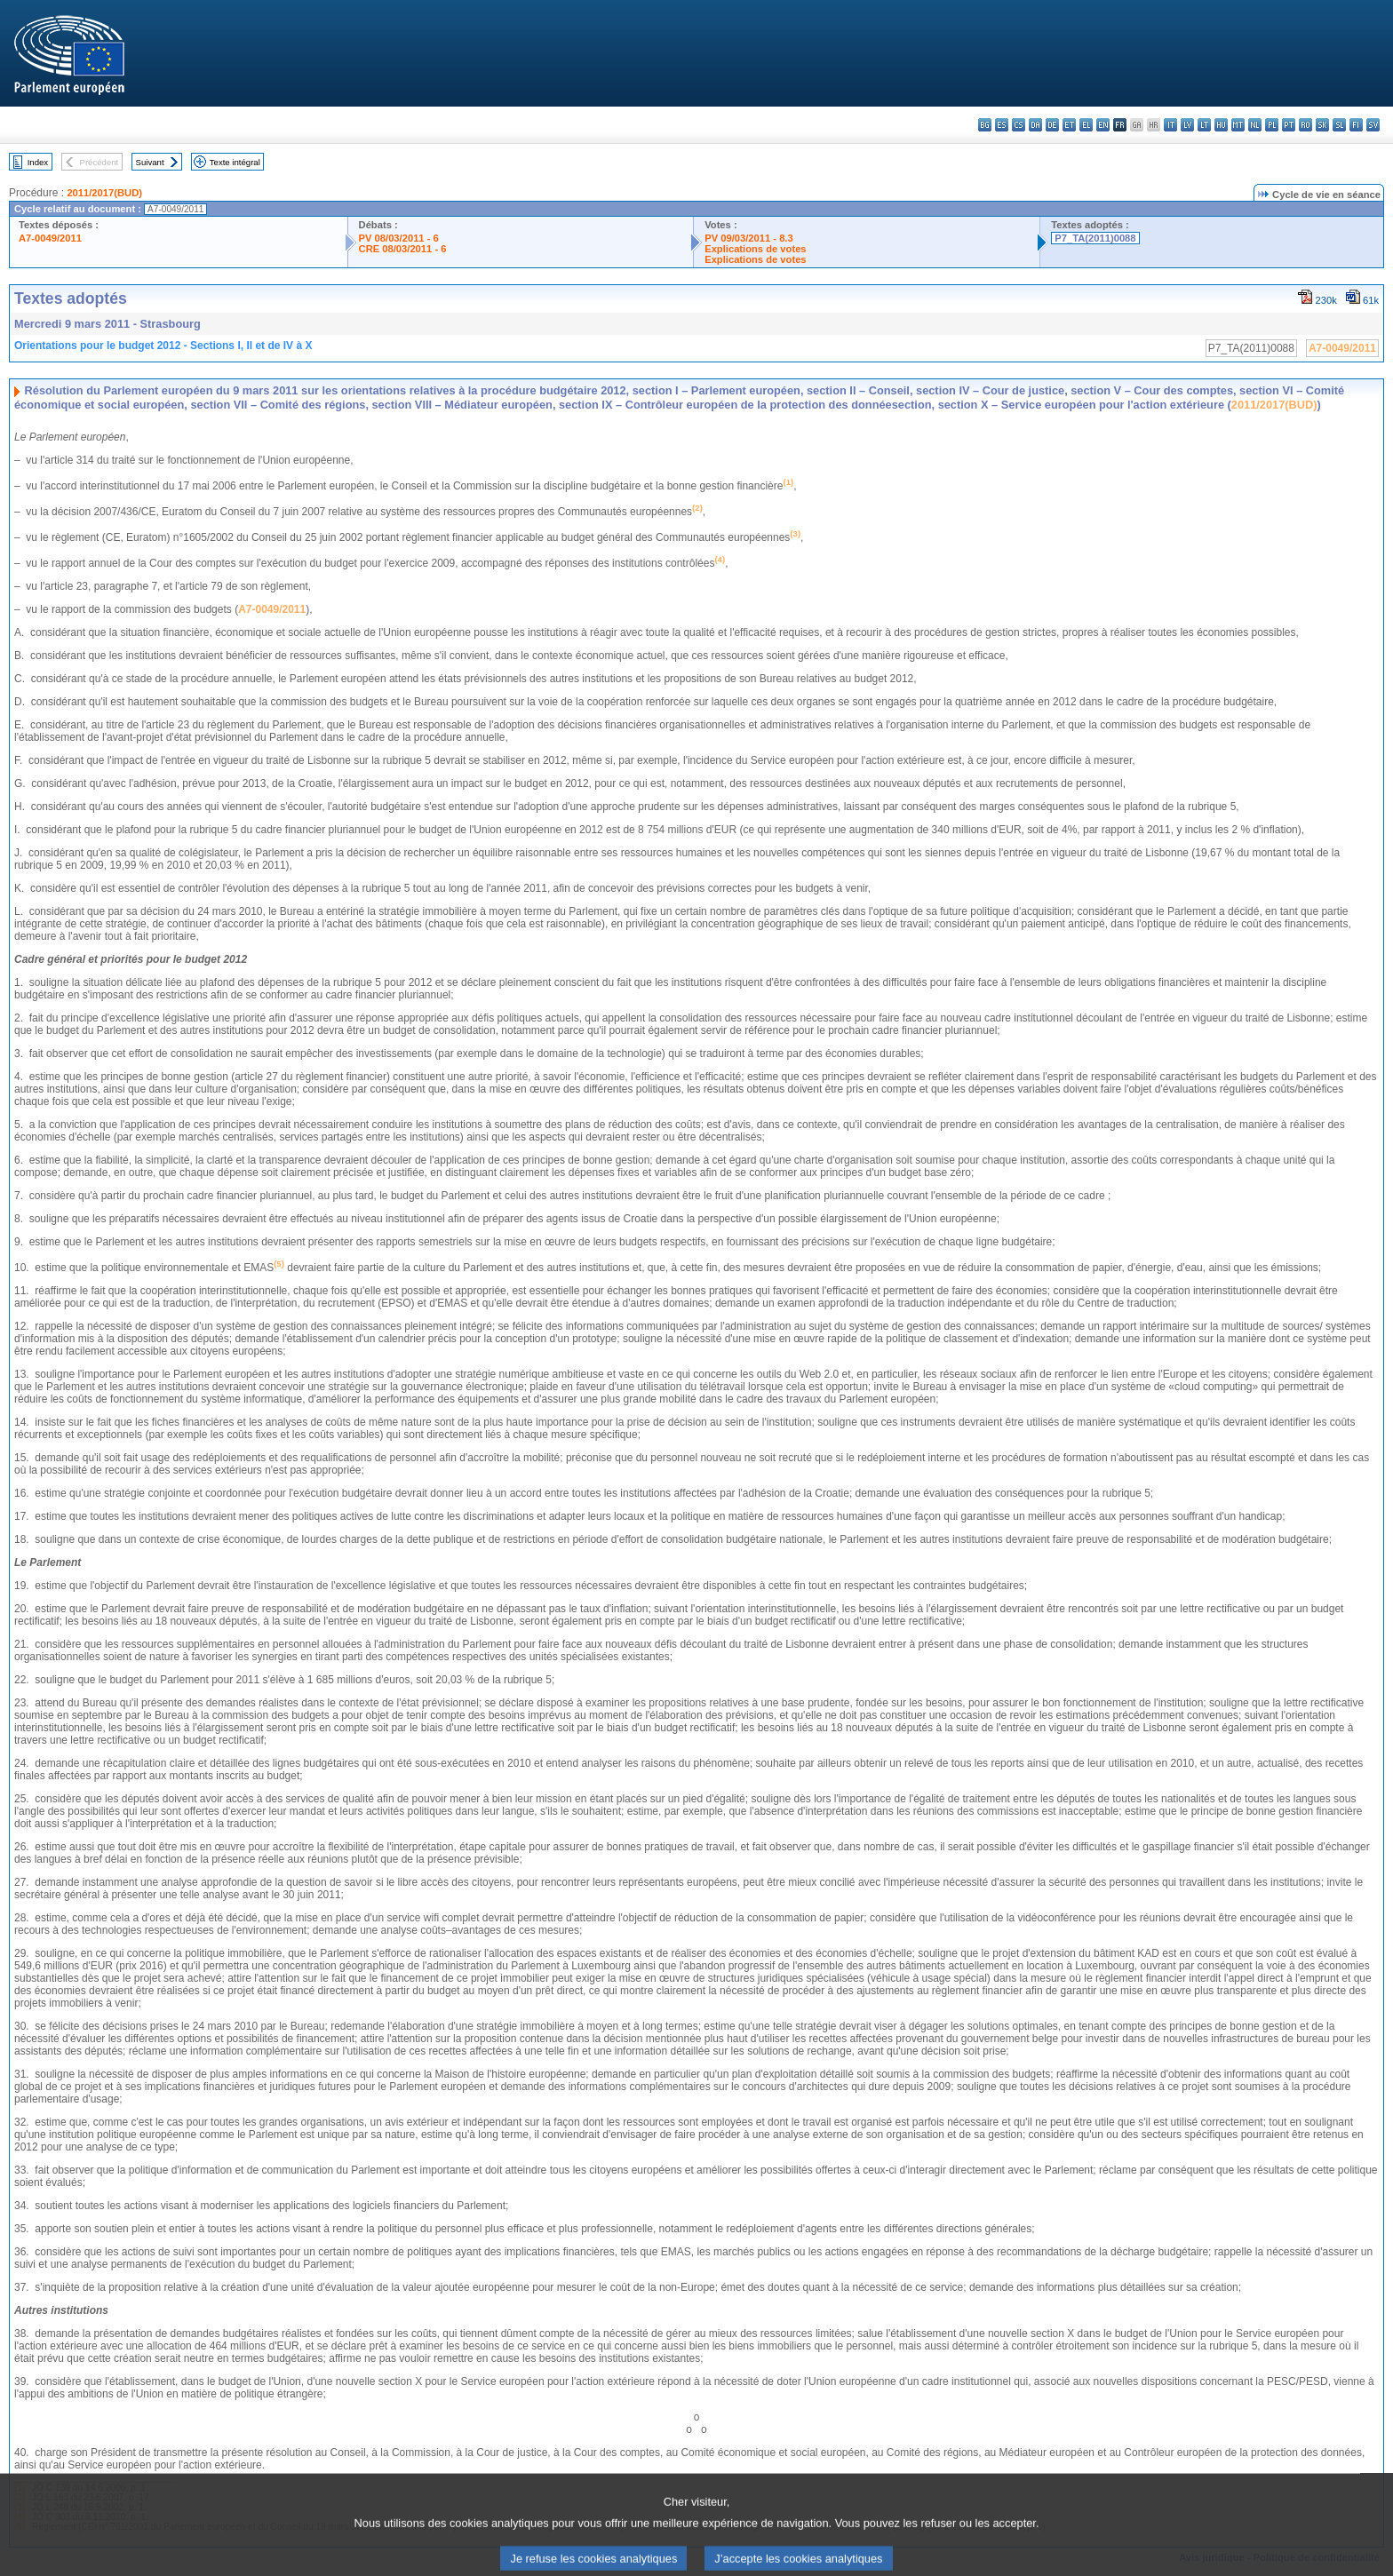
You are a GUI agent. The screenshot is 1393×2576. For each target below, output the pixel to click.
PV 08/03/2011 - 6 (399, 238)
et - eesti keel (1069, 124)
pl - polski (1271, 124)
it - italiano (1170, 124)
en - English (1103, 124)
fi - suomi (1356, 124)
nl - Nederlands (1255, 124)
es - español (1001, 124)
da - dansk (1035, 124)
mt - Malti (1238, 124)
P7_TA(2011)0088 (1095, 238)
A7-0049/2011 (50, 238)
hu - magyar (1221, 124)
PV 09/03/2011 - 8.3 (748, 238)
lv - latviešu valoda (1187, 124)
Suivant (150, 162)
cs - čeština (1018, 124)
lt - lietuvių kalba (1204, 124)
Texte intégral (235, 162)
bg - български (984, 124)
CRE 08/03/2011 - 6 (403, 248)
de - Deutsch (1052, 124)
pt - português (1288, 124)
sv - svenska (1373, 124)
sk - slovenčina (1322, 124)
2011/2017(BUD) (104, 192)
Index (38, 162)
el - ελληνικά (1086, 124)
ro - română (1305, 124)
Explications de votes (755, 248)
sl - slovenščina (1339, 124)
